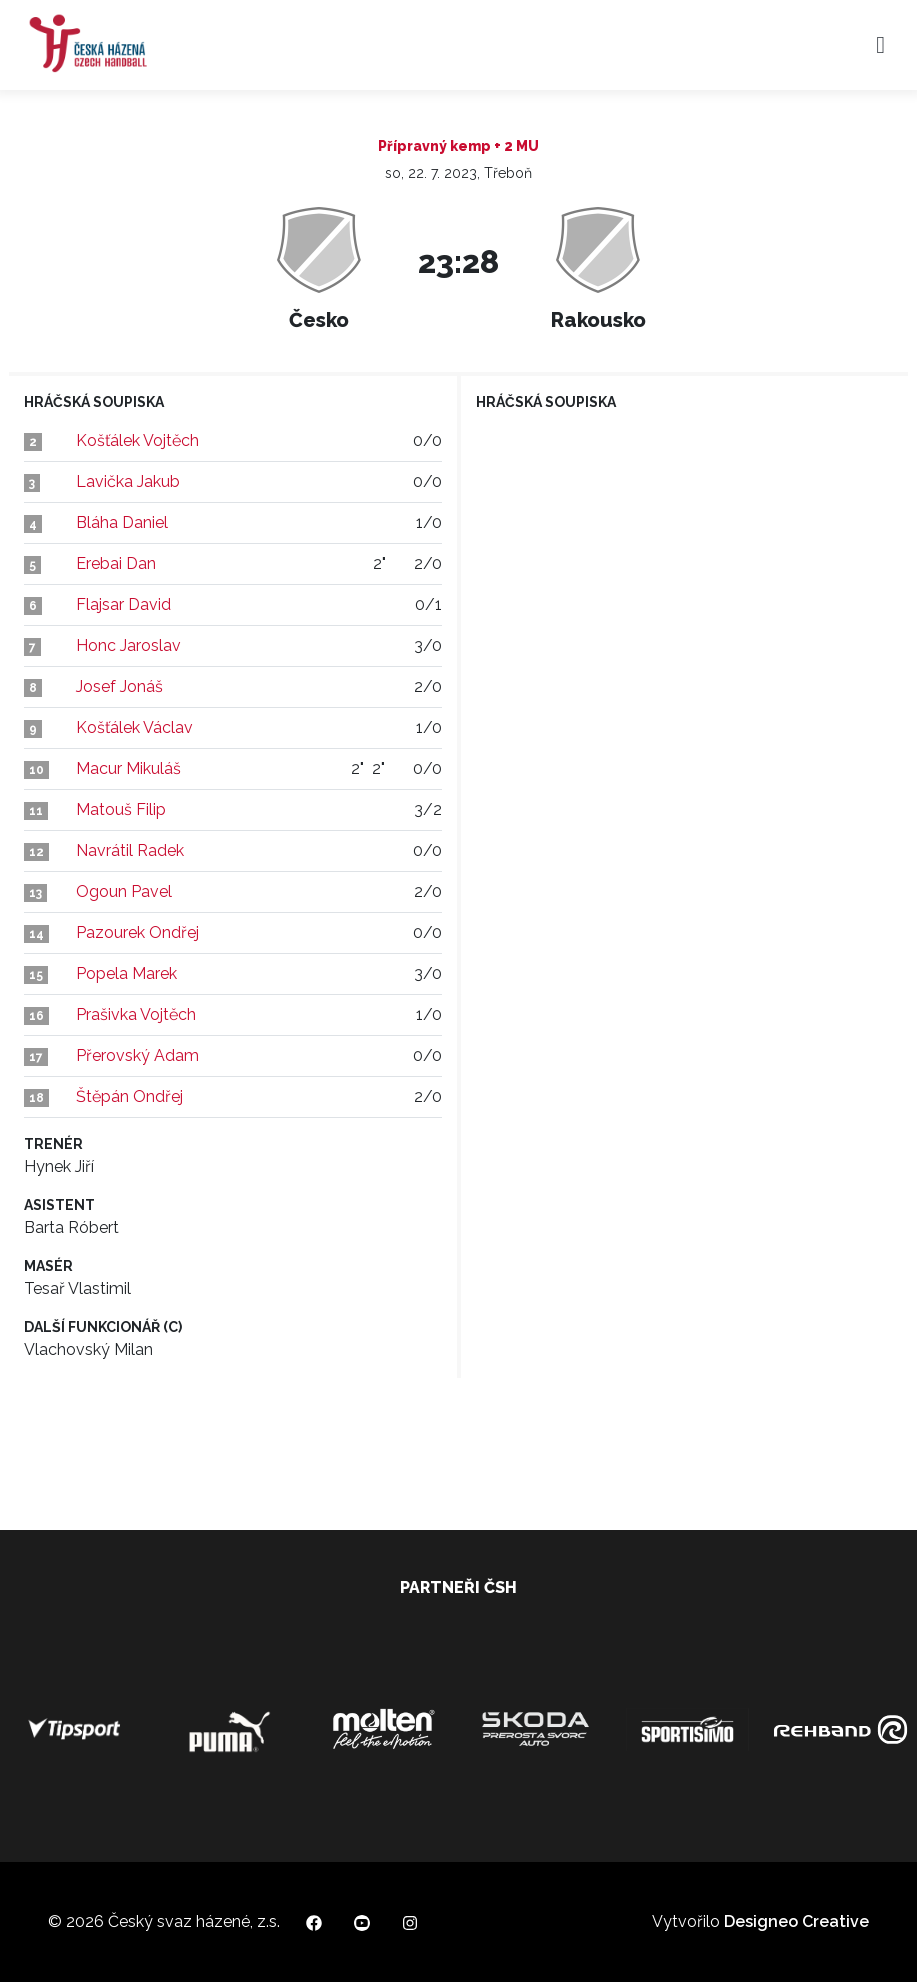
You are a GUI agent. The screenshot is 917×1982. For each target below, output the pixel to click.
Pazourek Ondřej (137, 932)
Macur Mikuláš (128, 768)
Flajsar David (123, 604)
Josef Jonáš (119, 686)
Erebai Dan (116, 563)
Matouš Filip (121, 809)
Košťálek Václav (134, 727)
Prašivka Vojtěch (136, 1014)
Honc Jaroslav (128, 645)
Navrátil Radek (130, 850)
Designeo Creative (796, 1921)
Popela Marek (126, 973)
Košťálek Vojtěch (137, 440)
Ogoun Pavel (124, 891)
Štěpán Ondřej (129, 1096)
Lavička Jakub (128, 481)
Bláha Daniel (122, 522)
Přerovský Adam (137, 1055)
